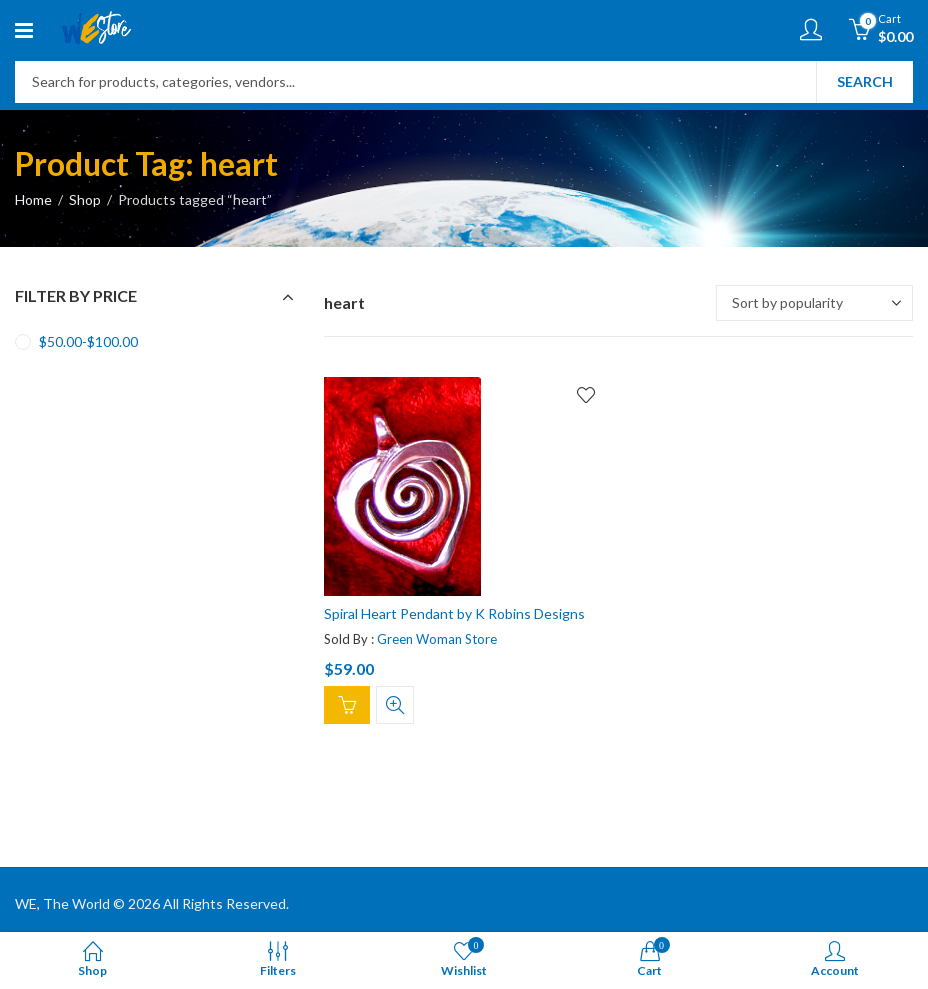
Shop (85, 199)
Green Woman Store (437, 638)
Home (33, 199)
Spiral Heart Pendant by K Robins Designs (454, 613)
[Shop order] (814, 303)
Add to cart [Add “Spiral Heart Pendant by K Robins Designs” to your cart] (347, 705)
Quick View (395, 705)
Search (865, 81)
